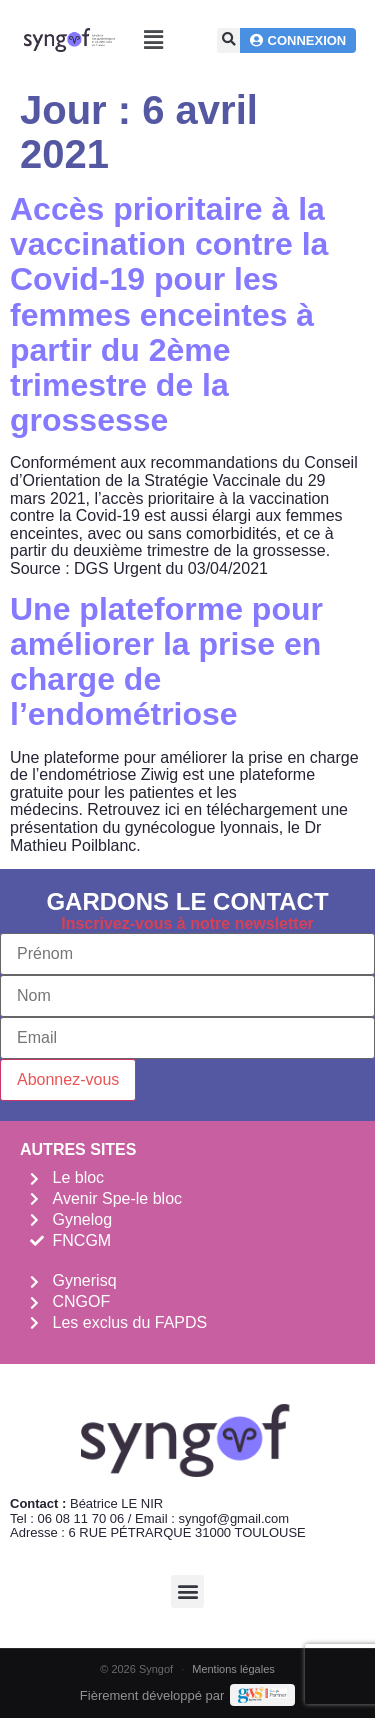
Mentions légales (233, 1669)
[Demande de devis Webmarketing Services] (262, 1695)
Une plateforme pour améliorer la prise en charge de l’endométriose (166, 662)
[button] (154, 40)
